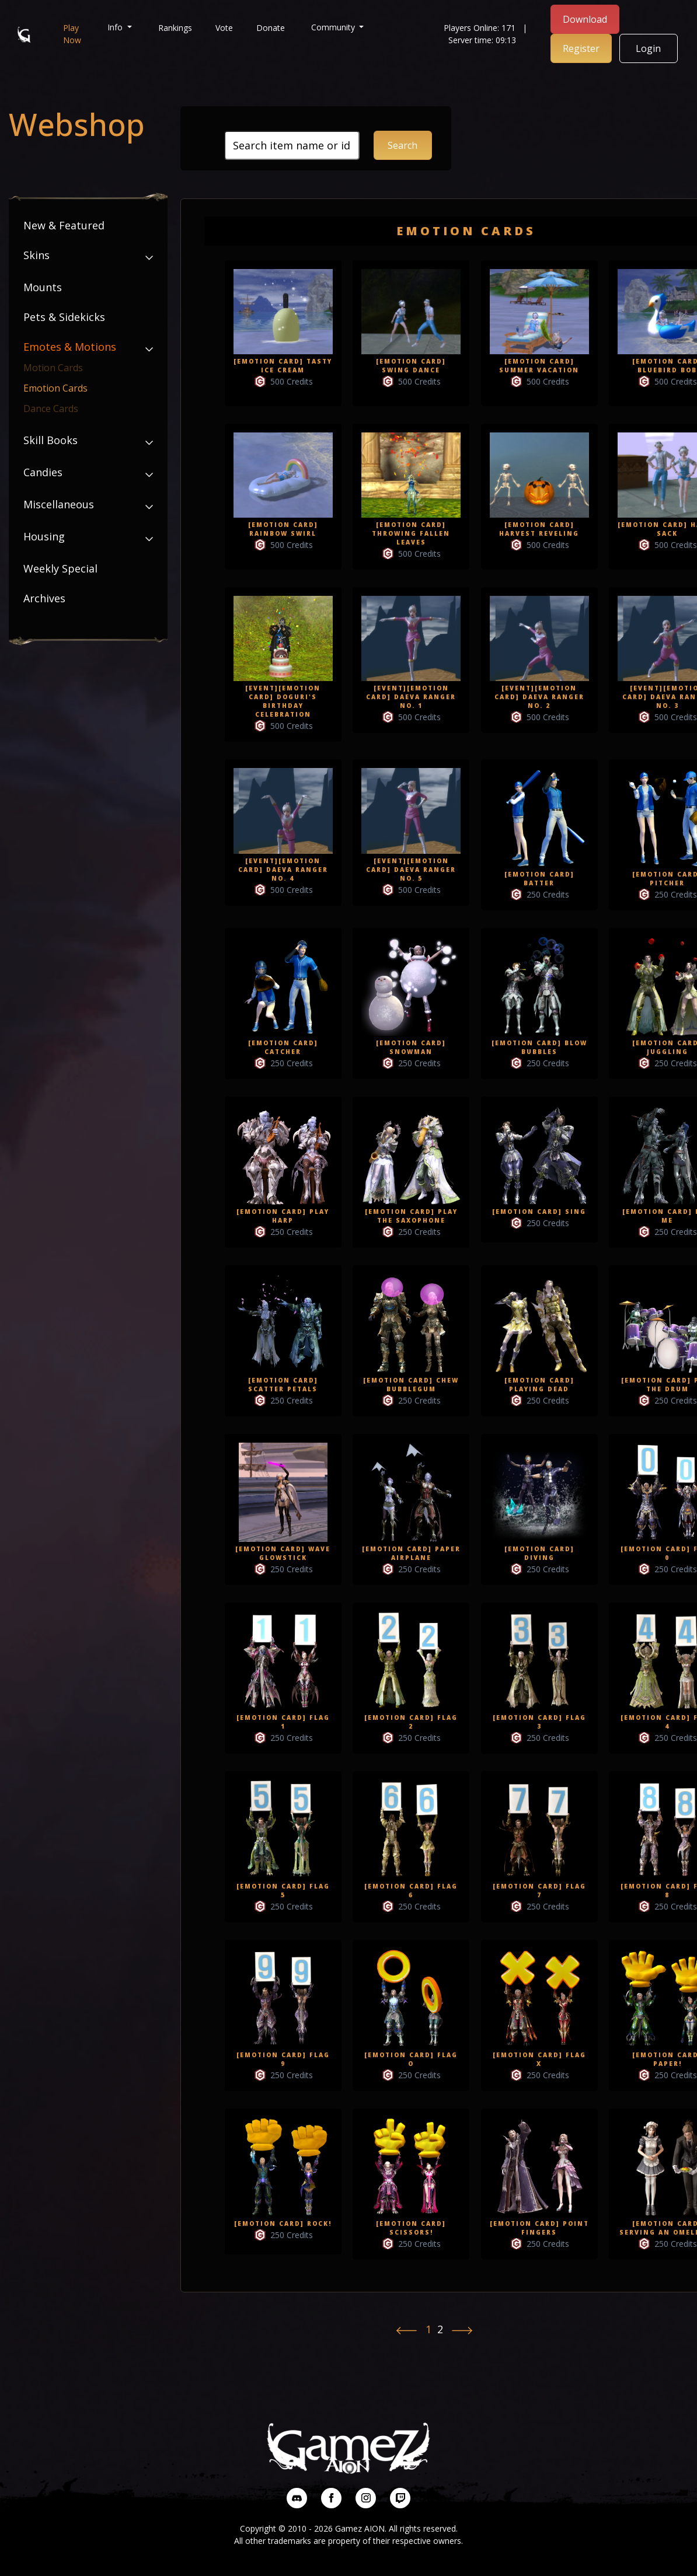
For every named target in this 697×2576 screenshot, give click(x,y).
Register (581, 48)
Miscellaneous (58, 504)
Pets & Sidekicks (64, 317)
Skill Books (50, 440)
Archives (44, 598)
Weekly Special (60, 568)
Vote (224, 27)
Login (648, 48)
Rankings (175, 27)
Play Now (72, 34)
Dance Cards (50, 408)
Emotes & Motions (69, 347)
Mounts (42, 287)
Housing (44, 536)
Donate (270, 27)
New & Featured (63, 225)
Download (585, 19)
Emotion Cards (55, 388)
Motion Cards (53, 367)
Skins (36, 255)
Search (402, 145)
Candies (42, 472)
